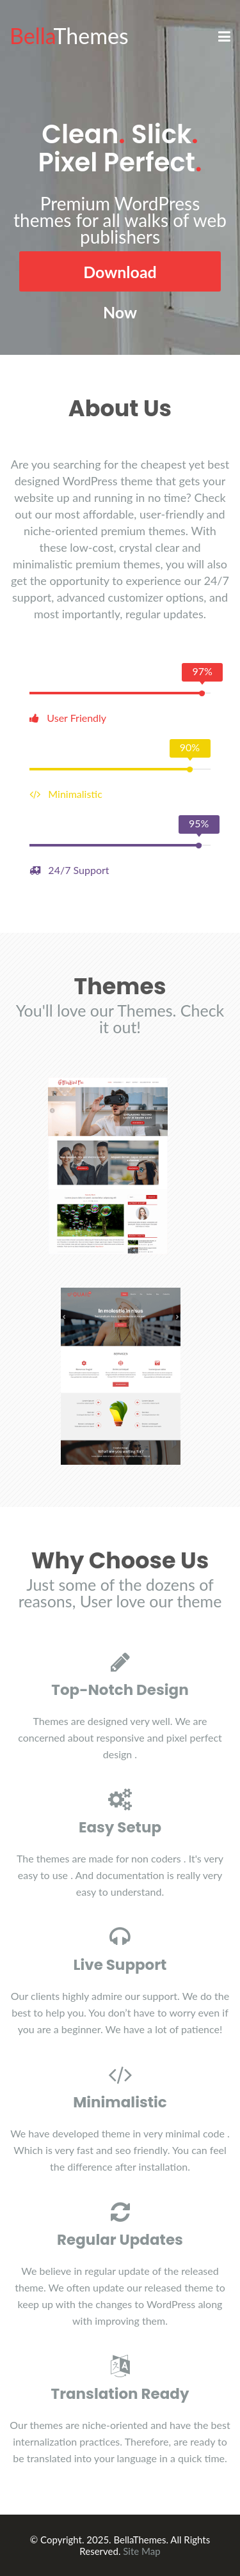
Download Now (120, 277)
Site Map (141, 2551)
